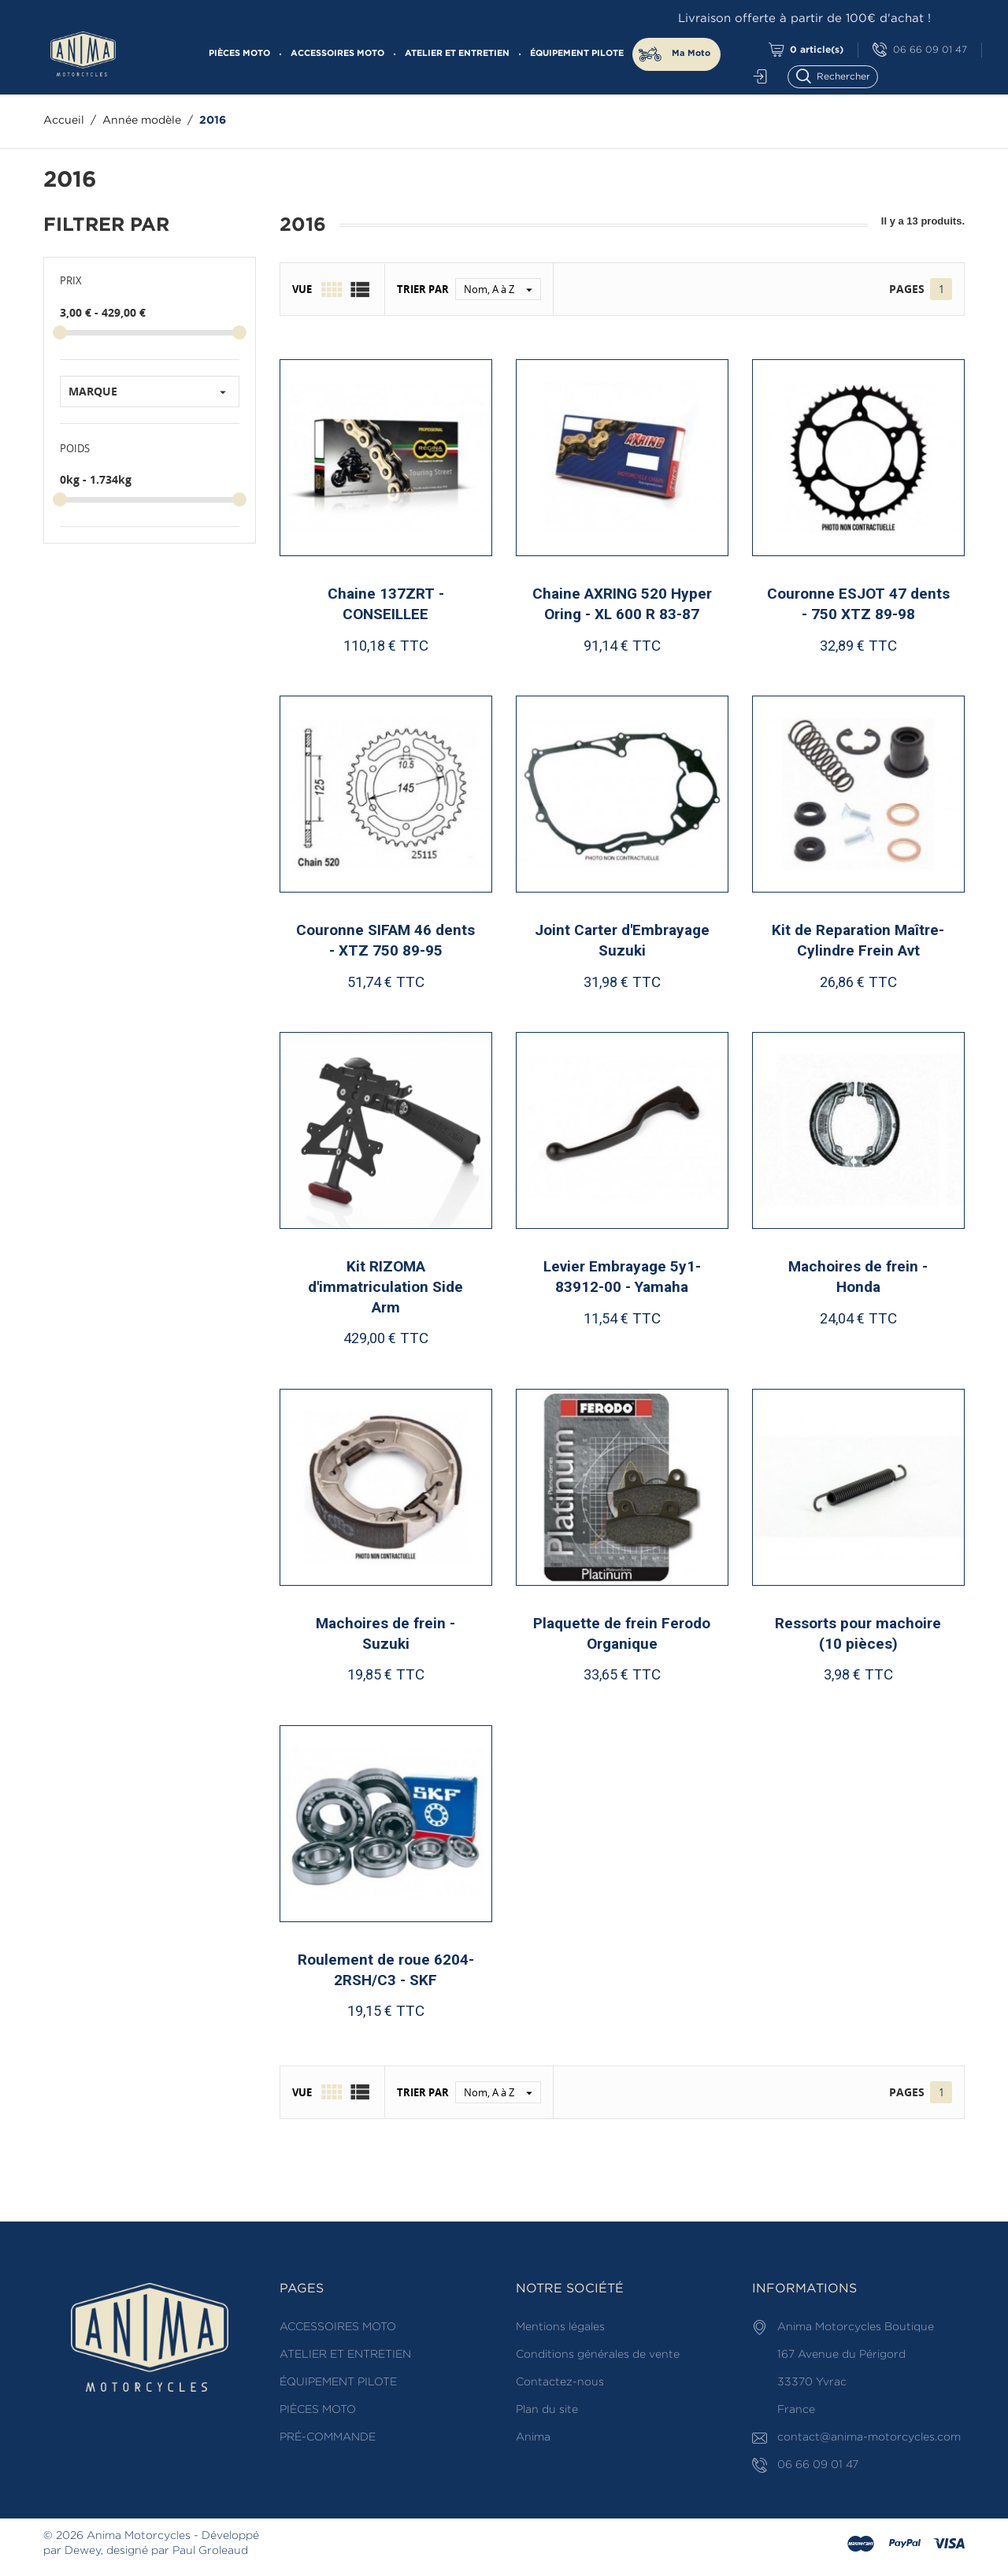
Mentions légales (560, 2327)
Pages (907, 288)
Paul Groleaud (210, 2551)
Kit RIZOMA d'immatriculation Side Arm (385, 1286)
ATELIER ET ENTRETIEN (457, 54)
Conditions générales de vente (598, 2354)
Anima (533, 2437)
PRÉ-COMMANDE (328, 2437)
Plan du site (547, 2410)
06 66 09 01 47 (920, 50)
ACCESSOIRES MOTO (337, 54)
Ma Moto (691, 54)
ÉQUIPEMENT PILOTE (577, 54)
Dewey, (84, 2551)
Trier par (423, 289)
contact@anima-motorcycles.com (869, 2437)
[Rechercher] (839, 75)
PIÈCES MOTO (239, 54)
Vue (302, 289)
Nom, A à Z (502, 289)
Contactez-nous (560, 2382)
